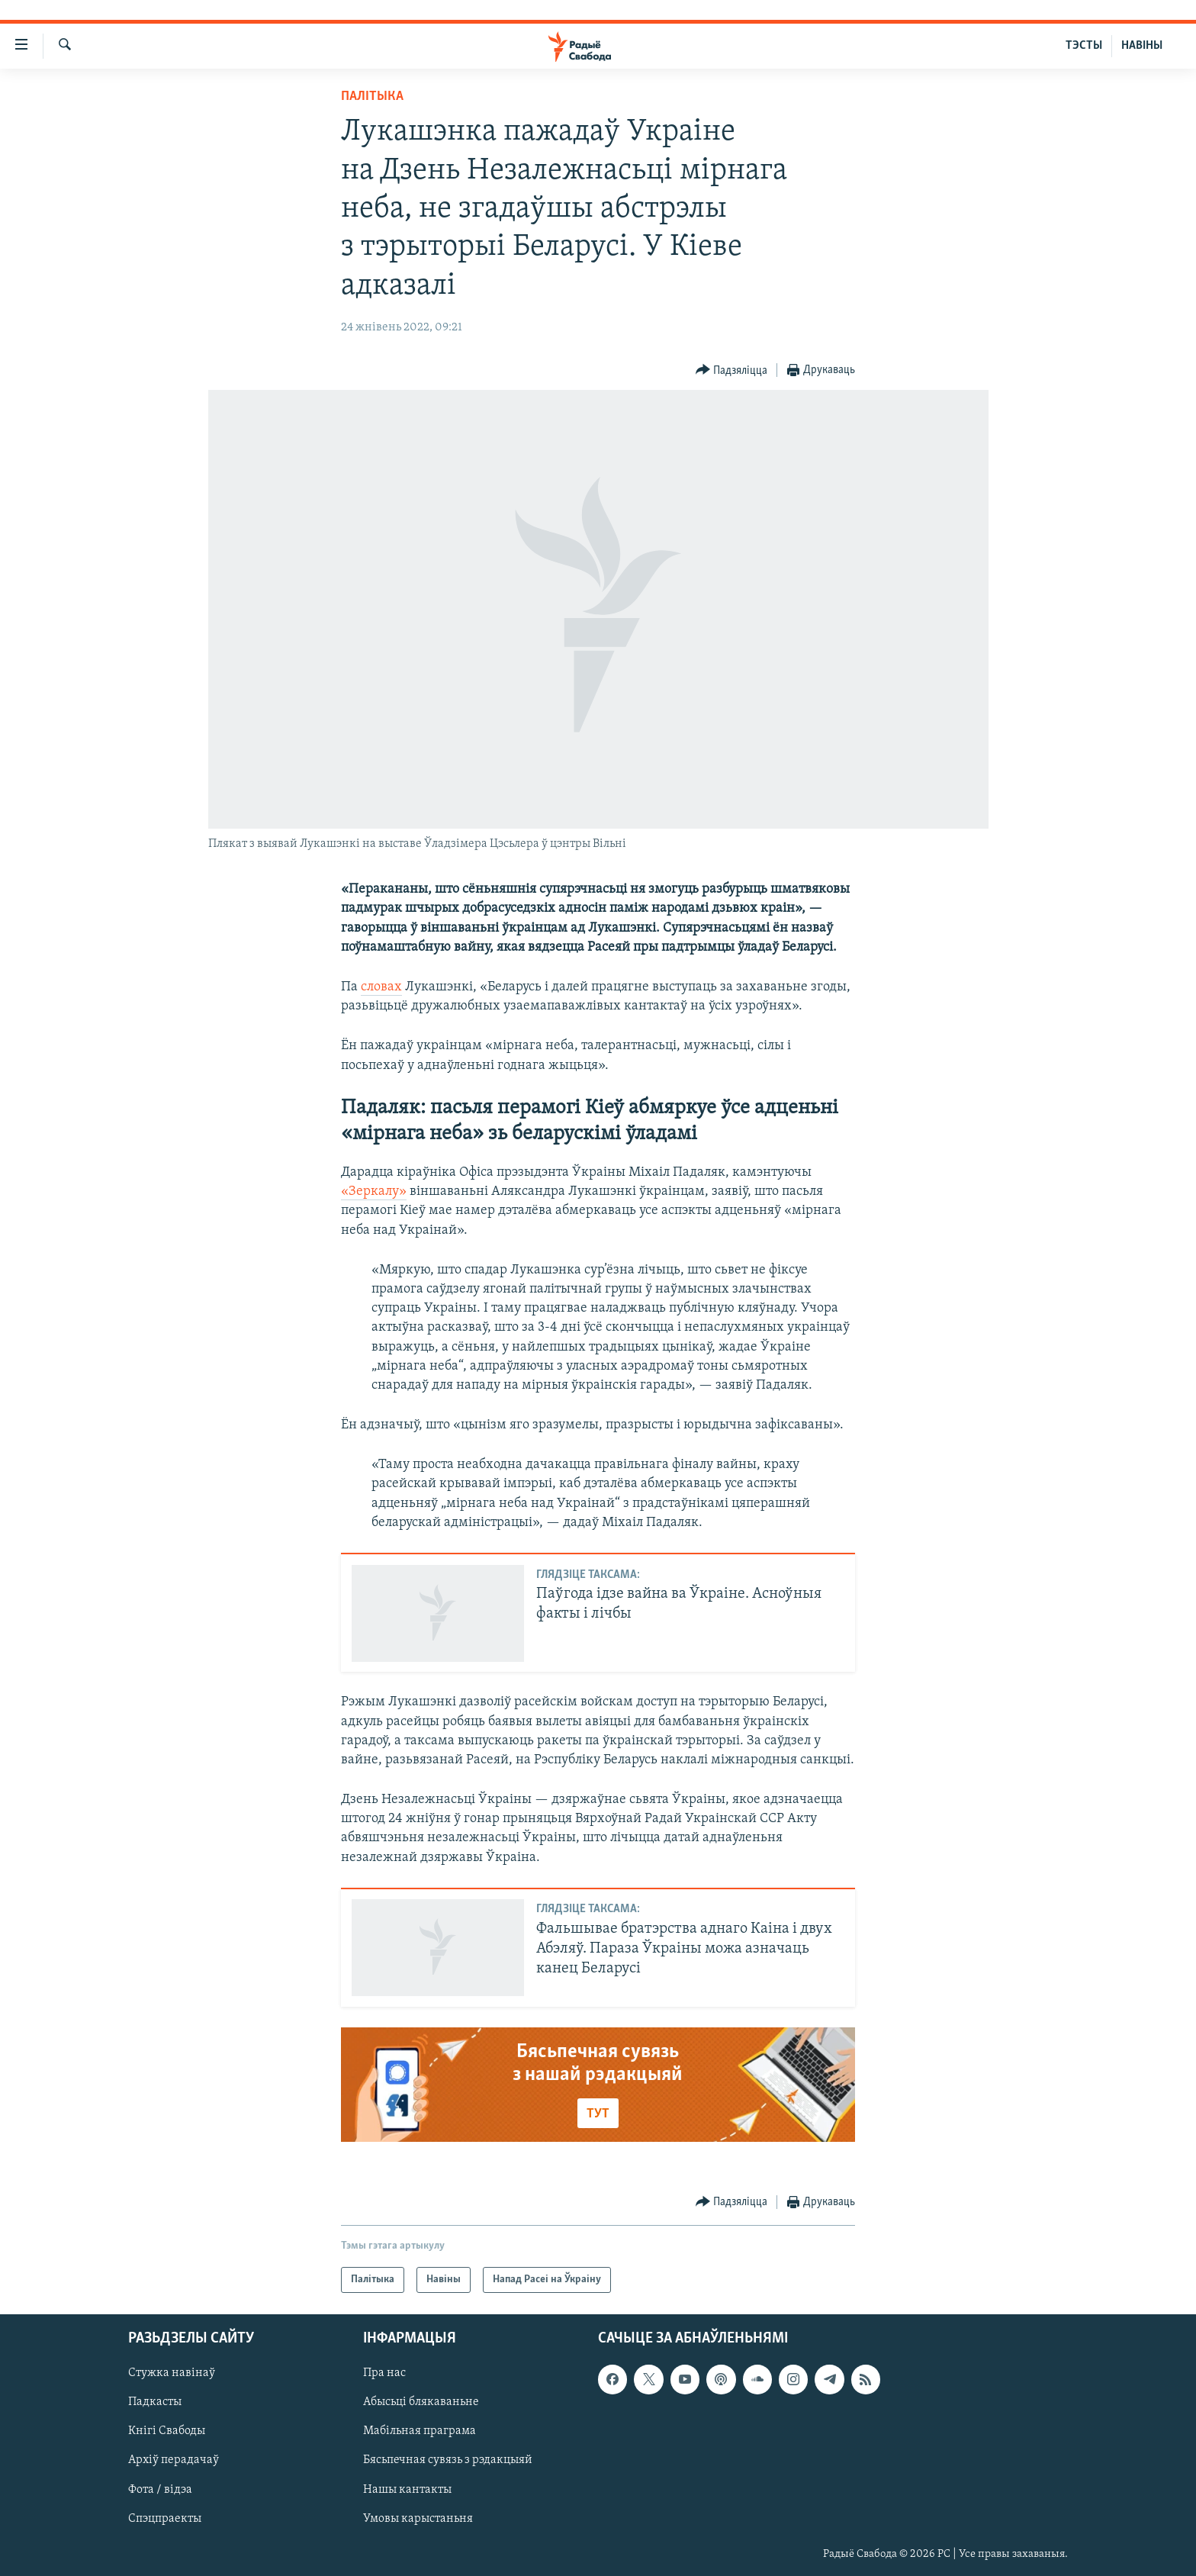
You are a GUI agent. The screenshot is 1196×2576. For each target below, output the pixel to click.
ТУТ (598, 2114)
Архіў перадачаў (173, 2461)
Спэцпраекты (164, 2519)
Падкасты (155, 2403)
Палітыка (372, 96)
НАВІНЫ (1141, 46)
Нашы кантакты (407, 2490)
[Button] (732, 370)
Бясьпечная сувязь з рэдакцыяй (447, 2461)
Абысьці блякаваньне (421, 2403)
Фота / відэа (160, 2490)
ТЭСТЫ (1084, 46)
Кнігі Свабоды (166, 2432)
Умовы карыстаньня (418, 2519)
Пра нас (384, 2374)
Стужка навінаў (171, 2374)
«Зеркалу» (374, 1191)
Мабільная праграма (419, 2432)
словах (381, 987)
